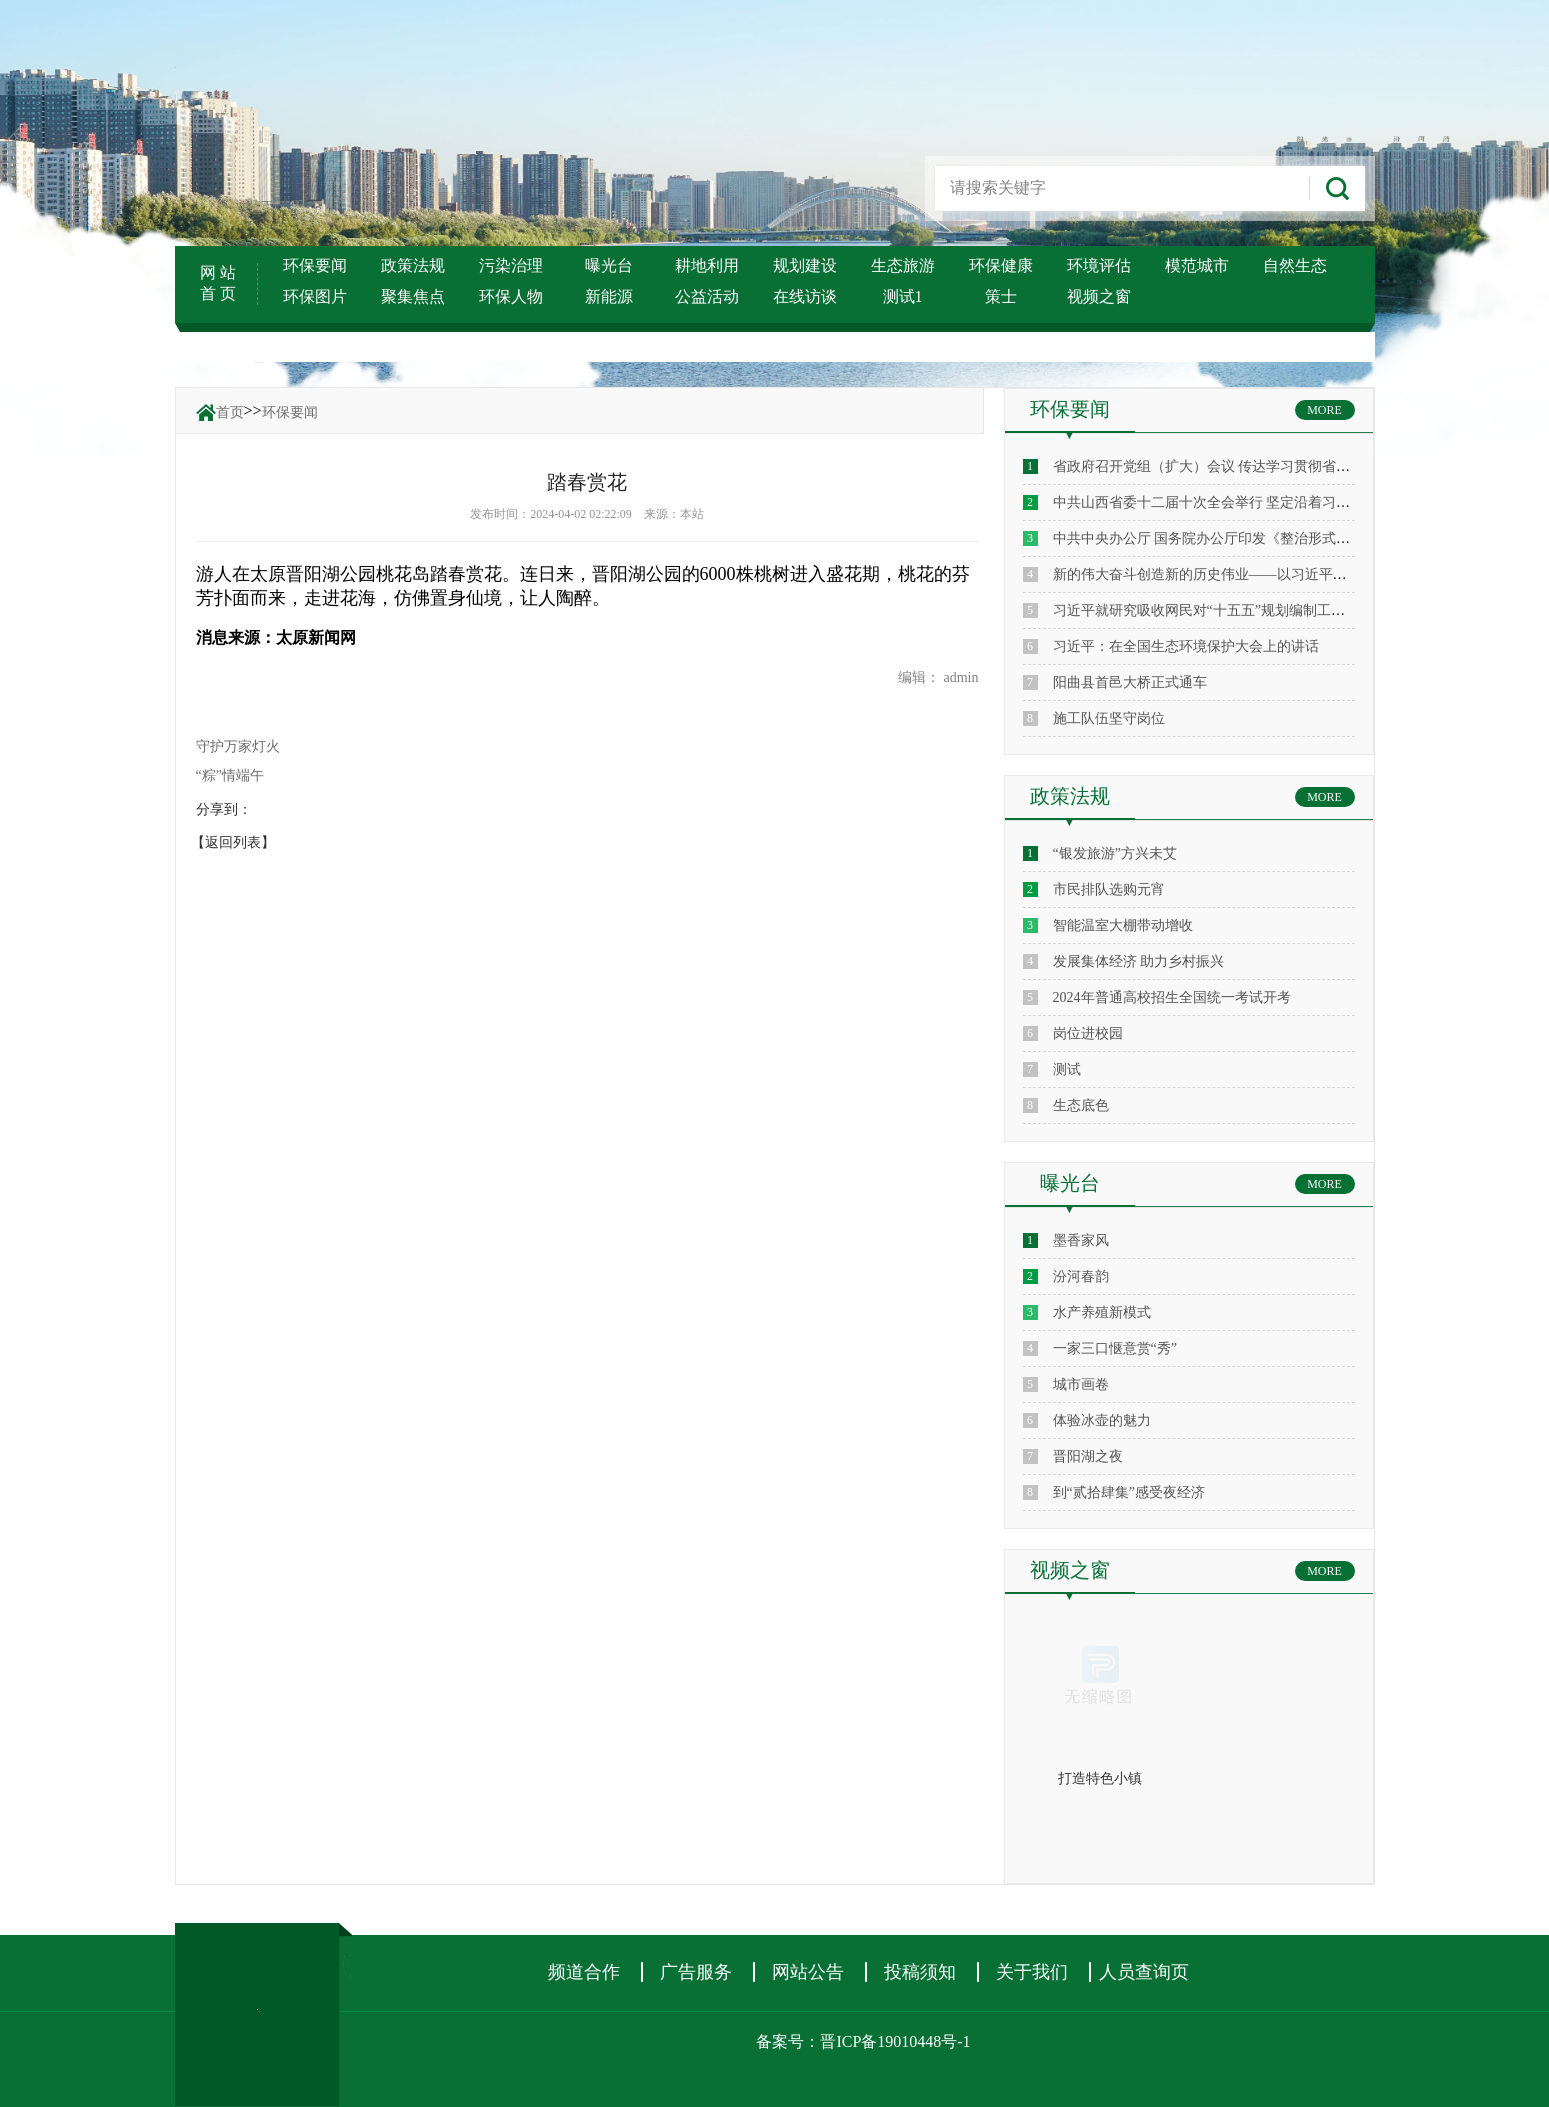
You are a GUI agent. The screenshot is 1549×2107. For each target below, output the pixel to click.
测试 (1067, 1069)
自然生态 (1295, 265)
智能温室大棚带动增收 (1123, 925)
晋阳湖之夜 (1088, 1456)
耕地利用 (707, 265)
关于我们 (1032, 1972)
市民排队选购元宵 (1109, 889)
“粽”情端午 (230, 775)
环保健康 (1001, 265)
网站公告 (808, 1972)
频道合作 (584, 1972)
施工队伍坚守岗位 (1109, 718)
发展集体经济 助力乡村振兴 (1139, 961)
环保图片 (315, 296)
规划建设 (805, 265)
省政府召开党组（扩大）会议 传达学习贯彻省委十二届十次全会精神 (1265, 466)
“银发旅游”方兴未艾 (1115, 853)
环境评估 (1099, 265)
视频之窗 (1099, 296)
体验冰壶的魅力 (1102, 1420)
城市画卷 (1081, 1384)
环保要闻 (315, 265)
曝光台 (609, 265)
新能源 (609, 296)
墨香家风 (1081, 1240)
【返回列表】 (233, 842)
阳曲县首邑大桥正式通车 (1130, 682)
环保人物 (511, 296)
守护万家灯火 (238, 746)
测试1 (903, 296)
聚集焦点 (413, 296)
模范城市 (1197, 265)
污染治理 (511, 265)
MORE (1324, 410)
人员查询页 (1144, 1972)
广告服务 (696, 1972)
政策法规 (413, 265)
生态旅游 (903, 265)
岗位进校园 (1088, 1033)
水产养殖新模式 (1102, 1312)
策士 (1001, 296)
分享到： (224, 809)
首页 (230, 412)
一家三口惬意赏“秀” (1115, 1348)
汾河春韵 (1081, 1276)
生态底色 (1081, 1105)
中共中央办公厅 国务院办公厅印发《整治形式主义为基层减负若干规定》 (1279, 538)
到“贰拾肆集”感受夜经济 (1129, 1492)
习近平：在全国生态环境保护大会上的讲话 (1186, 646)
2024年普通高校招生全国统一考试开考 (1172, 997)
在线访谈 (805, 296)
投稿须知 (920, 1972)
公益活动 (707, 296)
